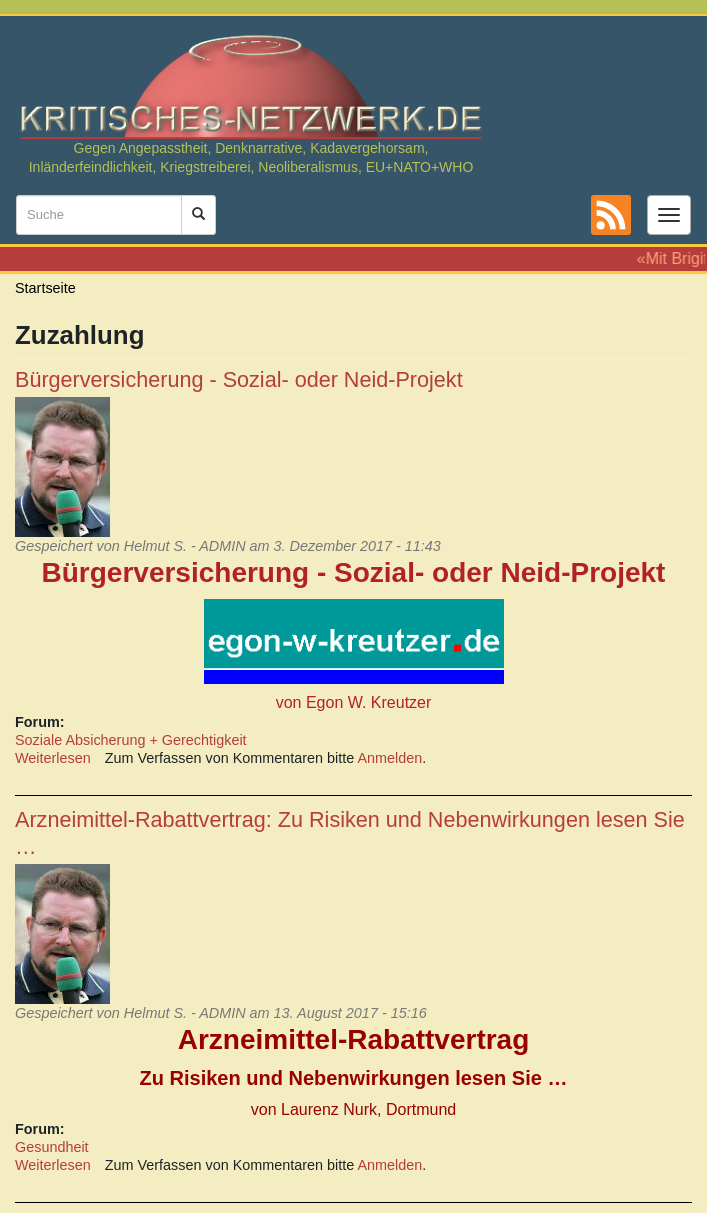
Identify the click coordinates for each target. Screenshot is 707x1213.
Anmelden (390, 758)
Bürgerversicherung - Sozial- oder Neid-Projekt (239, 379)
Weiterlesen (53, 758)
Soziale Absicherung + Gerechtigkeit (131, 740)
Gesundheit (52, 1147)
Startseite (45, 288)
